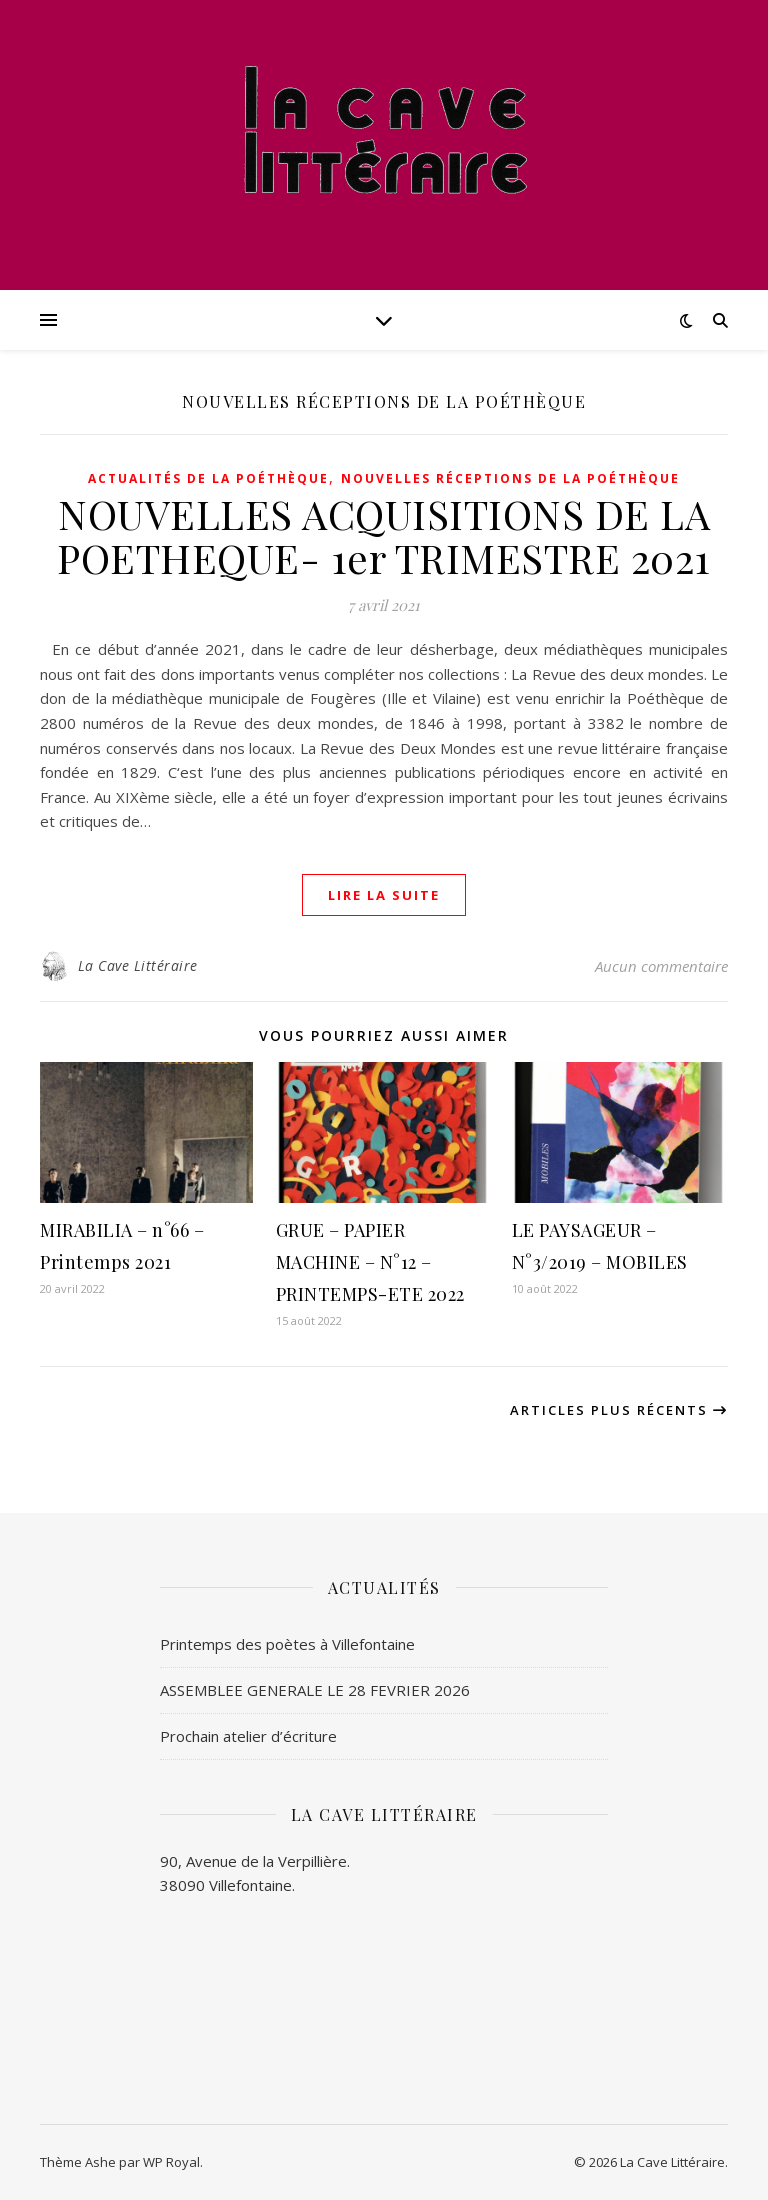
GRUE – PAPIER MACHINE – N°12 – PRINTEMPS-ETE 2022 (370, 1262)
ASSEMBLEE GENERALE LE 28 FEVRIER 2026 (315, 1690)
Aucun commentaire (661, 966)
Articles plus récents (619, 1410)
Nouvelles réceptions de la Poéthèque (510, 478)
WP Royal (171, 2162)
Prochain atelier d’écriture (248, 1736)
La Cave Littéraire (138, 965)
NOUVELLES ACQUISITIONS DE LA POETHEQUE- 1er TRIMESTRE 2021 (384, 535)
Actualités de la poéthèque (208, 478)
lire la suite (384, 895)
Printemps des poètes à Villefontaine (287, 1644)
